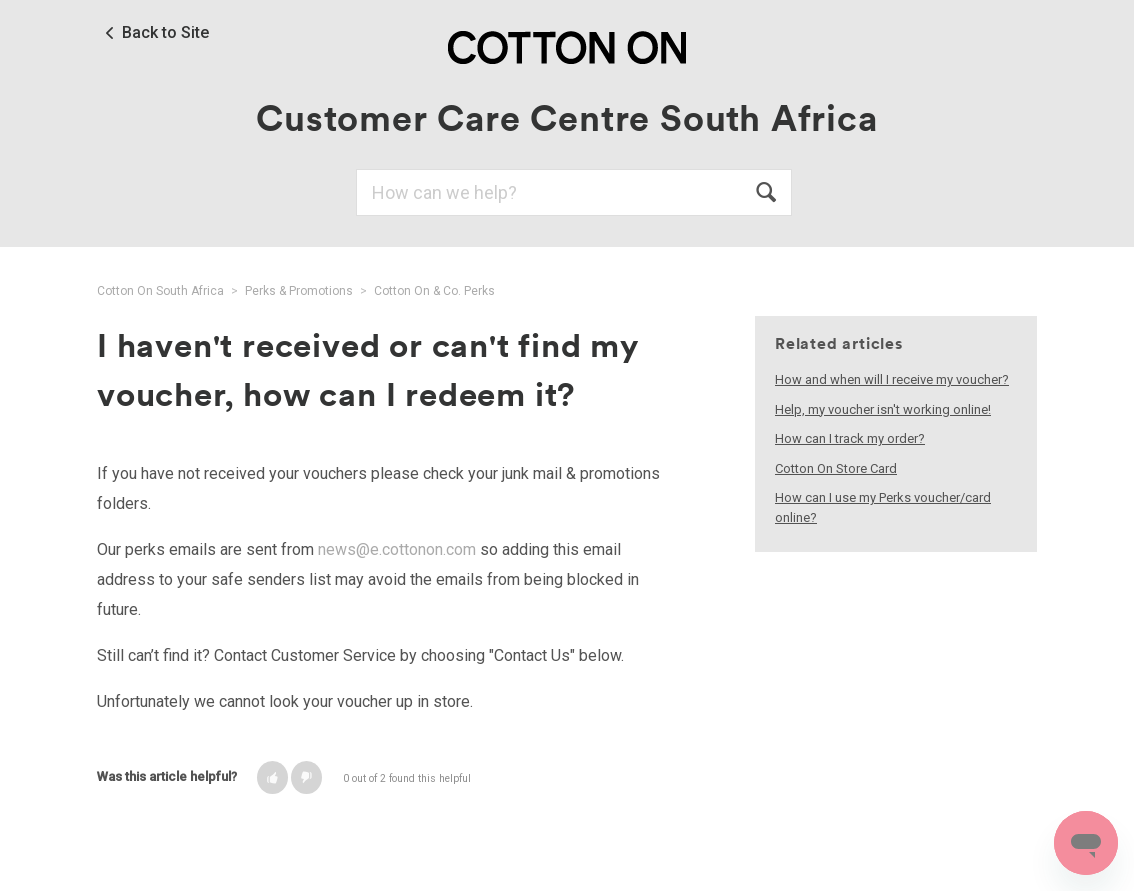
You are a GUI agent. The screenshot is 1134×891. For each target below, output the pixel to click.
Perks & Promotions (299, 291)
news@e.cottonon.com (397, 549)
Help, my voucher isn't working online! (883, 409)
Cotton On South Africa (160, 291)
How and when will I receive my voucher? (892, 379)
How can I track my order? (850, 438)
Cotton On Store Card (836, 468)
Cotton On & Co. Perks (434, 291)
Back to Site (165, 33)
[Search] (574, 192)
